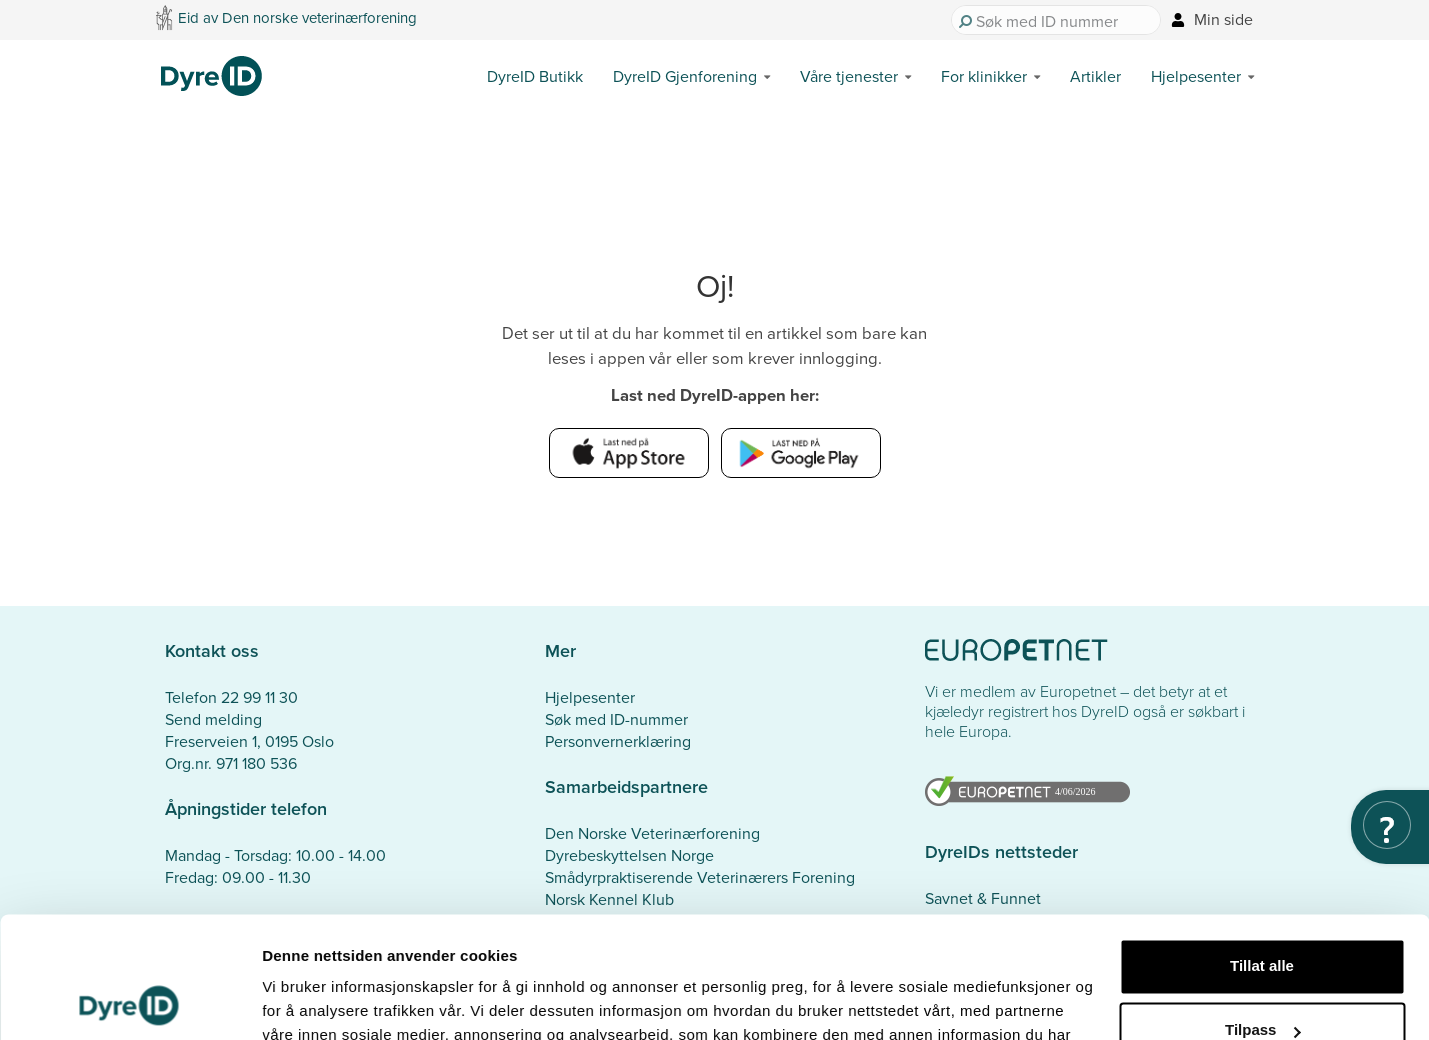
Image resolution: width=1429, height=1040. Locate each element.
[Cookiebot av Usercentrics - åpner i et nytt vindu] (129, 1001)
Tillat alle (1262, 852)
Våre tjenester (849, 76)
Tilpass (1262, 916)
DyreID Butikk (535, 76)
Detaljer (290, 1000)
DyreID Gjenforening (685, 76)
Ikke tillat (1262, 980)
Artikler (1095, 76)
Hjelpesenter (1196, 76)
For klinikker (984, 76)
